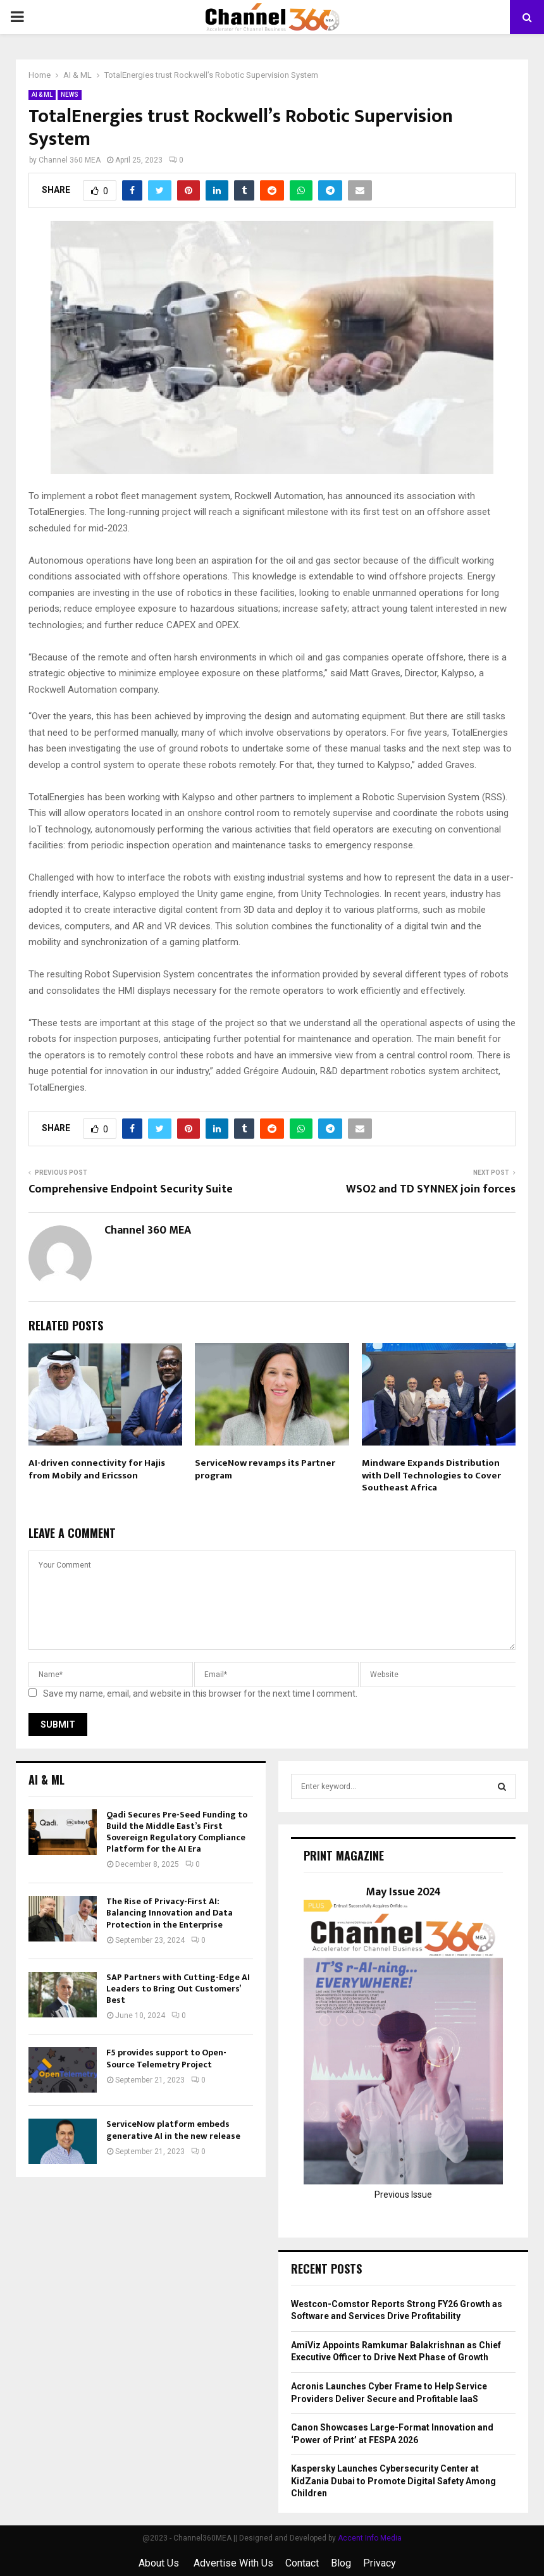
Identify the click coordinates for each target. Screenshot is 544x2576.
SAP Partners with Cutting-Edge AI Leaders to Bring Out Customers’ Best (178, 1988)
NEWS (69, 94)
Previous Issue (403, 2194)
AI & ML (42, 94)
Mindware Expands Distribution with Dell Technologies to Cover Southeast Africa (431, 1475)
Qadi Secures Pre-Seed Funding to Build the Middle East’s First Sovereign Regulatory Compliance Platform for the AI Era (176, 1832)
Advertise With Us (233, 2563)
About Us (160, 2563)
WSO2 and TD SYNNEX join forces (431, 1189)
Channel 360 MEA (70, 160)
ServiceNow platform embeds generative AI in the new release (173, 2130)
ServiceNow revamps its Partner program (265, 1469)
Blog (341, 2563)
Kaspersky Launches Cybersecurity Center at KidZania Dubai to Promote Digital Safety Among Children (393, 2480)
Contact (302, 2563)
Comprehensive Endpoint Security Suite (130, 1189)
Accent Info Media (370, 2538)
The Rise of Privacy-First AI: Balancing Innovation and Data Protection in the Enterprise (169, 1912)
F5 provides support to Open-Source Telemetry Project (166, 2058)
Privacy (379, 2563)
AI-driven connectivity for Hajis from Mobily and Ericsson (96, 1469)
